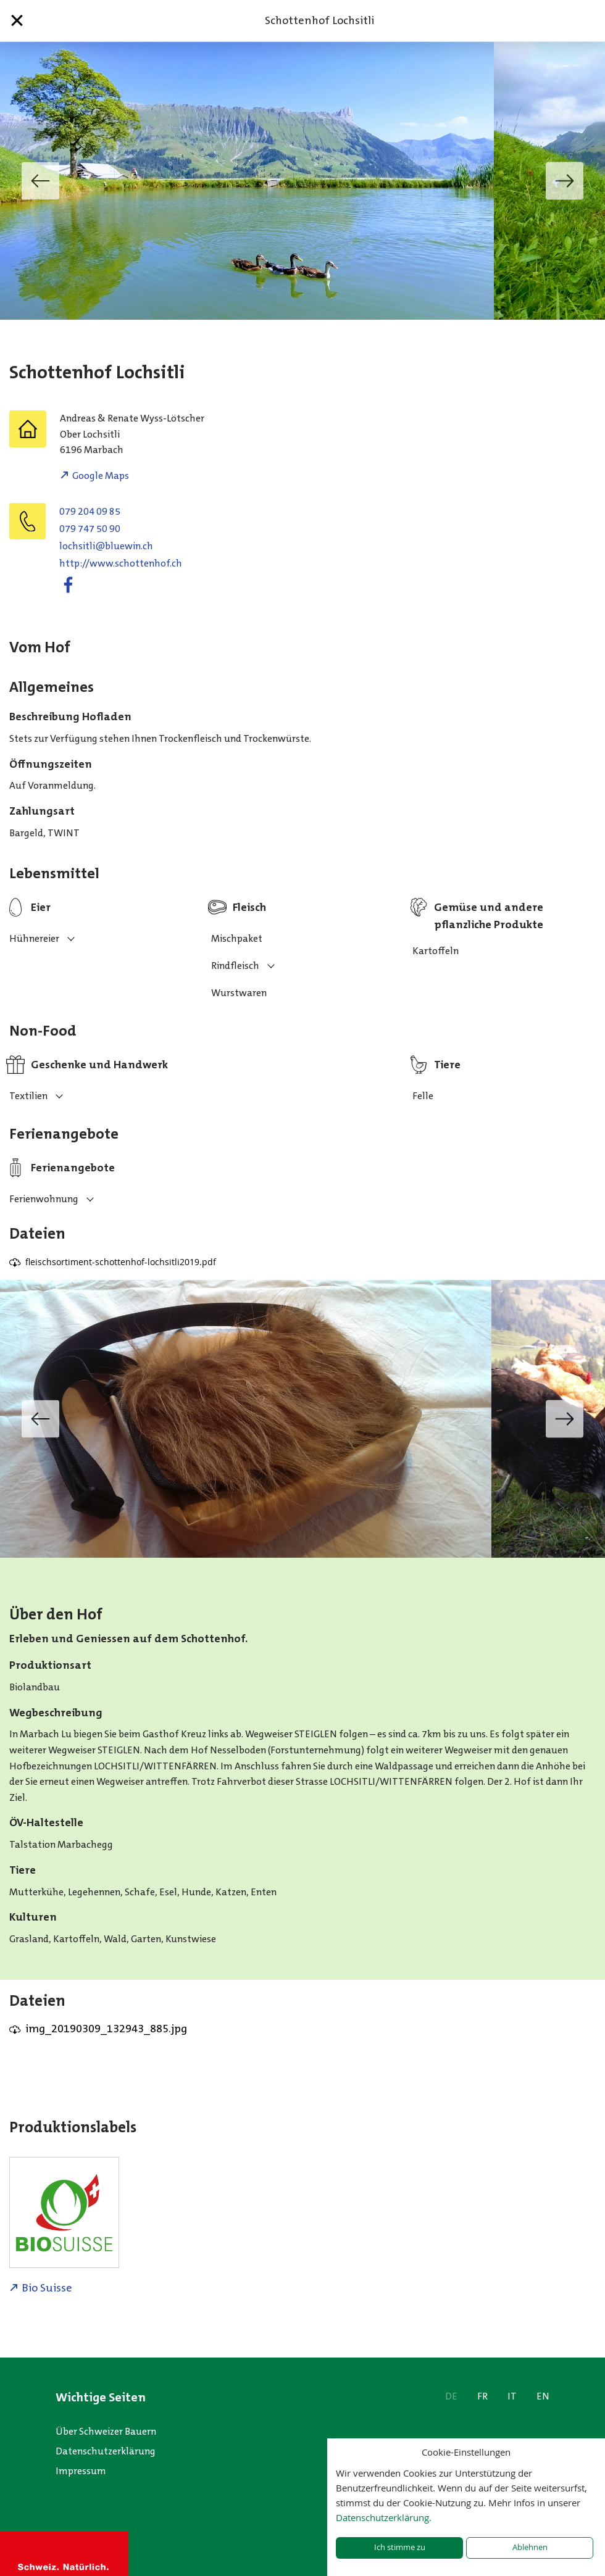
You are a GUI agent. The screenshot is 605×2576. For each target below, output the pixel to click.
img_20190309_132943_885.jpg (106, 2028)
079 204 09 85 (89, 511)
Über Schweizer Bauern (106, 2431)
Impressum (81, 2470)
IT (512, 2396)
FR (482, 2396)
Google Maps (100, 475)
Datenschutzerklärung (106, 2451)
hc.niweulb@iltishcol (106, 545)
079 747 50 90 (89, 528)
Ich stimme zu (399, 2547)
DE (451, 2396)
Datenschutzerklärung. (384, 2517)
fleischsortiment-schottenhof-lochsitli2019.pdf (120, 1262)
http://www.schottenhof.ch (120, 563)
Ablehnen (530, 2547)
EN (542, 2396)
